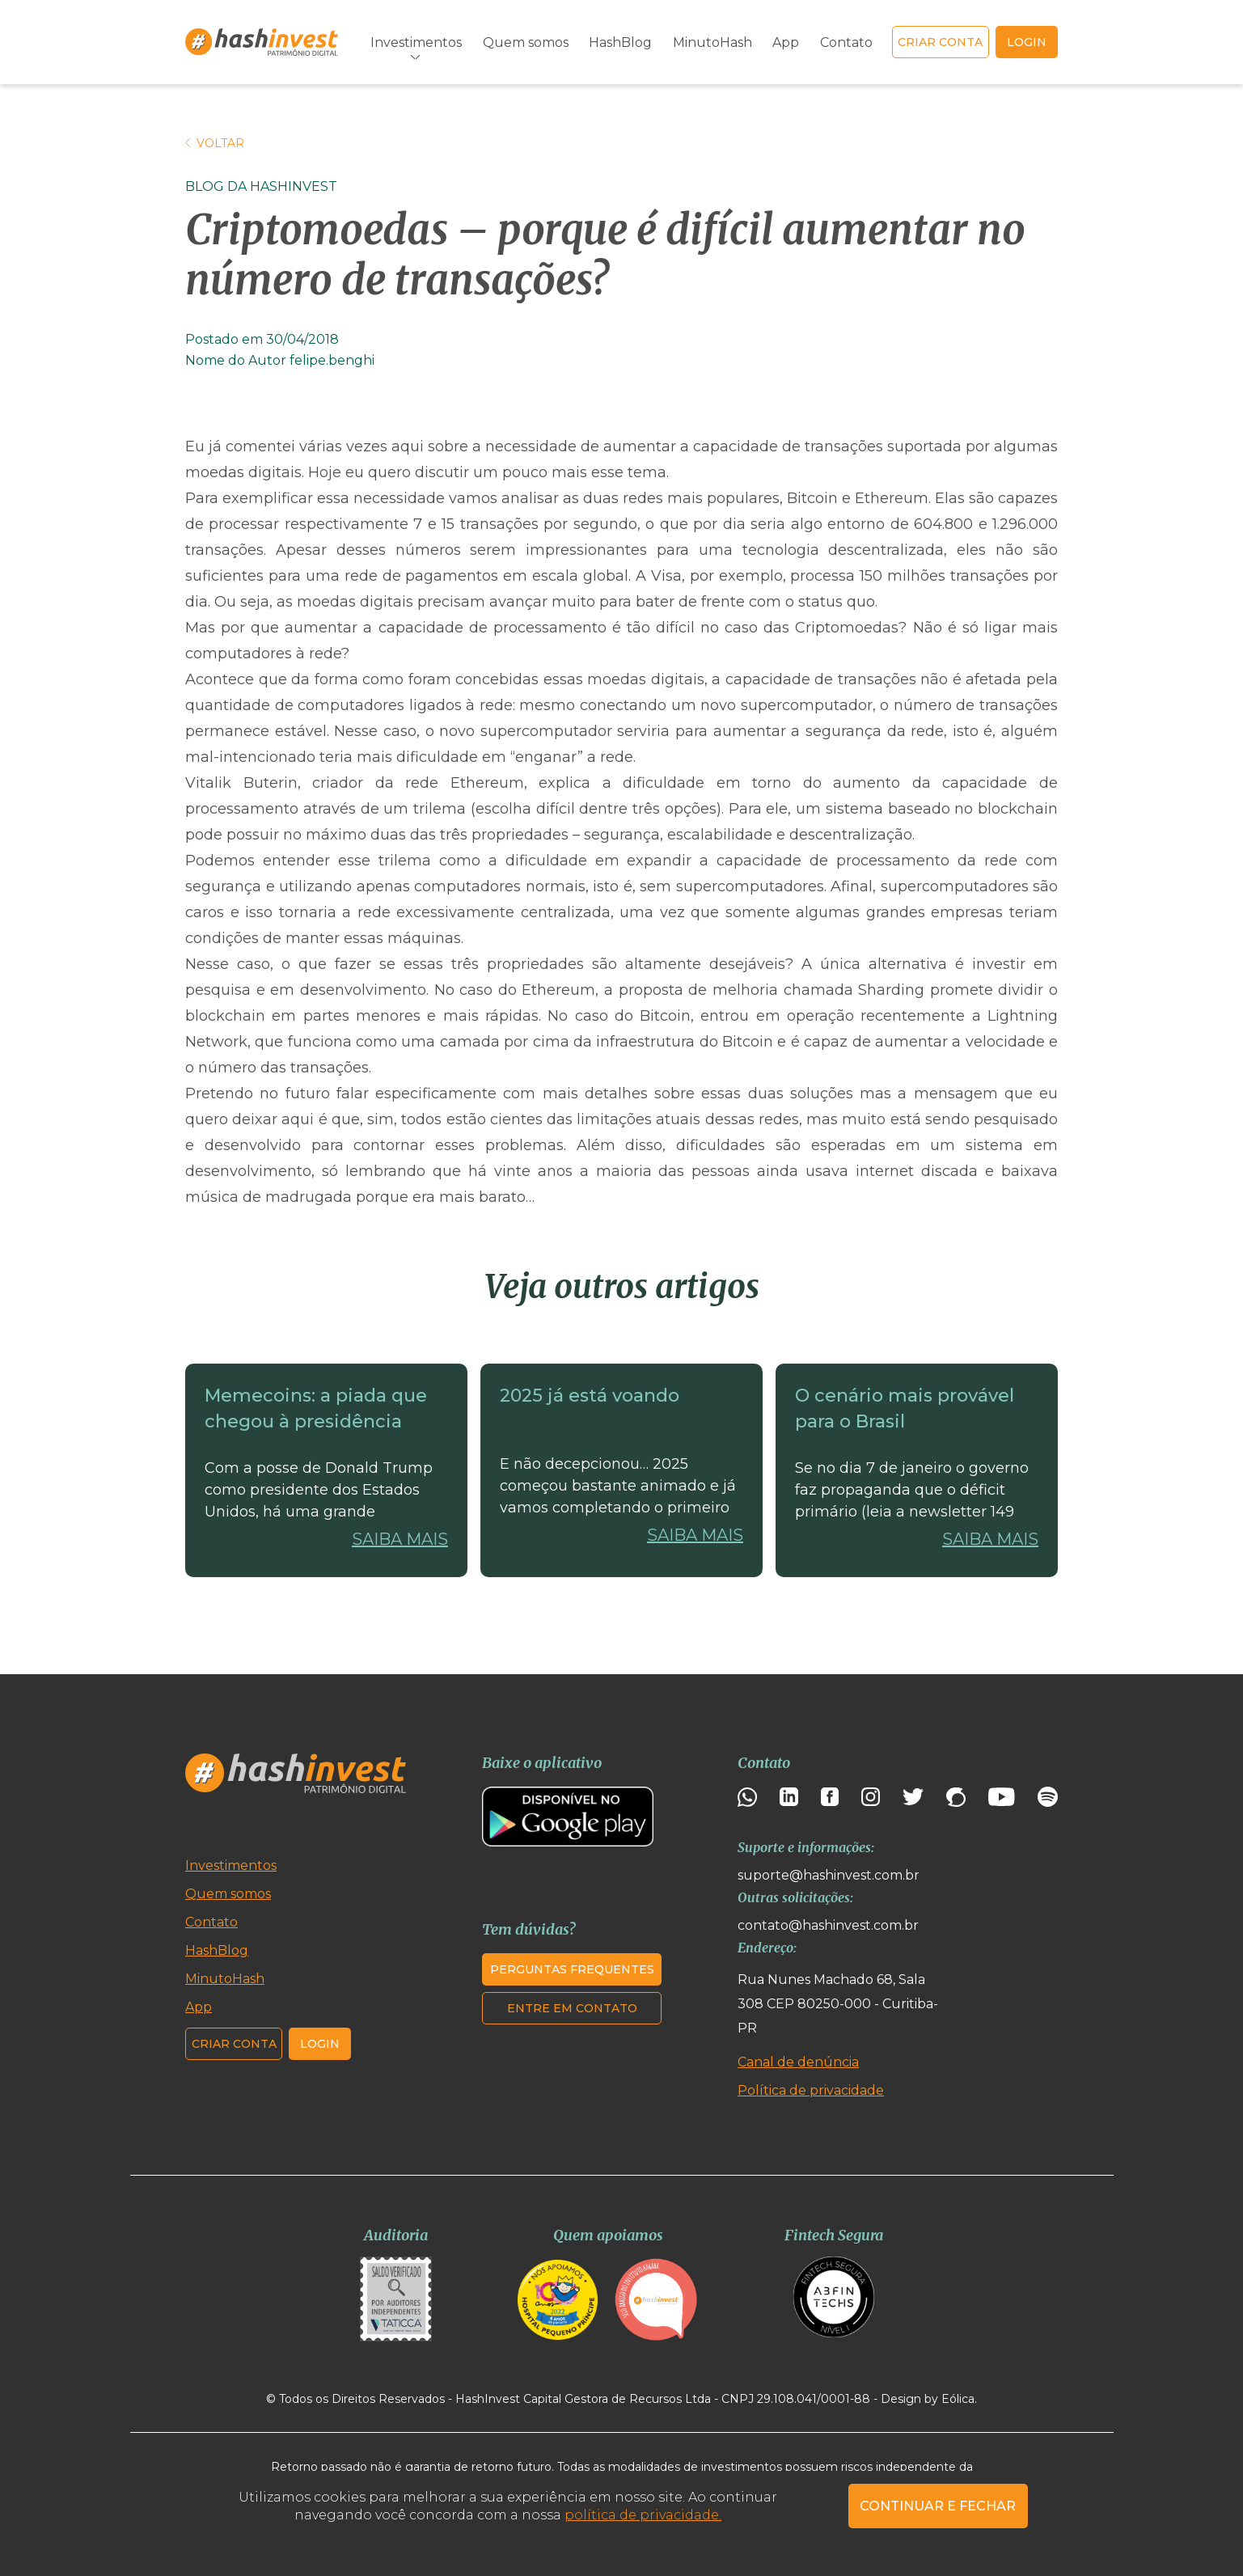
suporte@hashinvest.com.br (829, 1875)
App (785, 42)
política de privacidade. (642, 2515)
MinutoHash (712, 42)
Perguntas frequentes (572, 1969)
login (1026, 42)
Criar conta (940, 42)
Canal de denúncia (798, 2062)
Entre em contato (572, 2008)
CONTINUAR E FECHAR (938, 2506)
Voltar (214, 143)
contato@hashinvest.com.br (828, 1925)
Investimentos (416, 42)
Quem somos (526, 42)
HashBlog (620, 42)
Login (320, 2044)
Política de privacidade (811, 2090)
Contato (846, 42)
